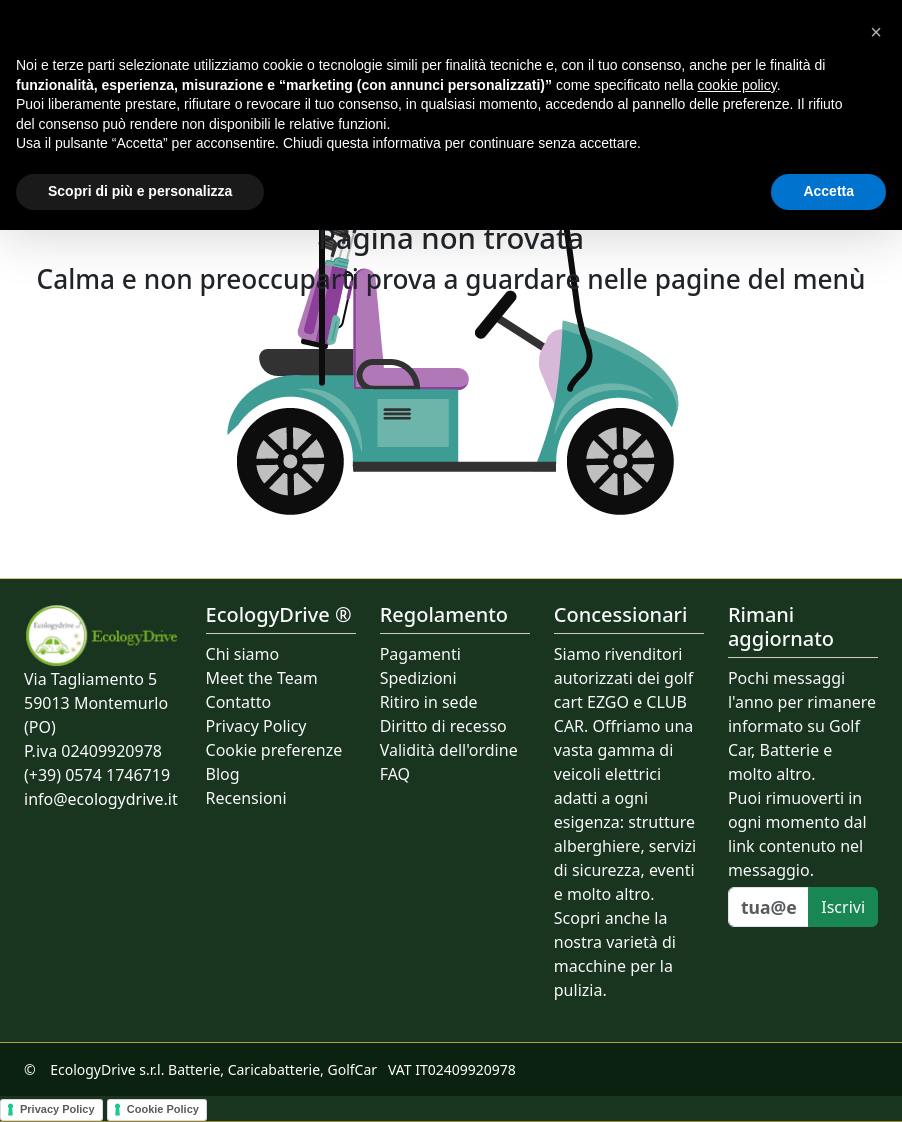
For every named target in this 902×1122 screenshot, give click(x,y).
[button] (876, 32)
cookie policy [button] (737, 85)
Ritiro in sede (429, 702)
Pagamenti (420, 654)
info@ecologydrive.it (101, 799)
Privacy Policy (256, 726)
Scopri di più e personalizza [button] (140, 191)
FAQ (395, 774)
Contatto (239, 702)
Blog (223, 774)
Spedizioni (418, 678)
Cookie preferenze (274, 750)
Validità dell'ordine (449, 750)
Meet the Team (262, 678)
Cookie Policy (163, 1109)
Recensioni (246, 798)
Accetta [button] (828, 191)
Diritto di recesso (443, 726)
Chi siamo (243, 654)
